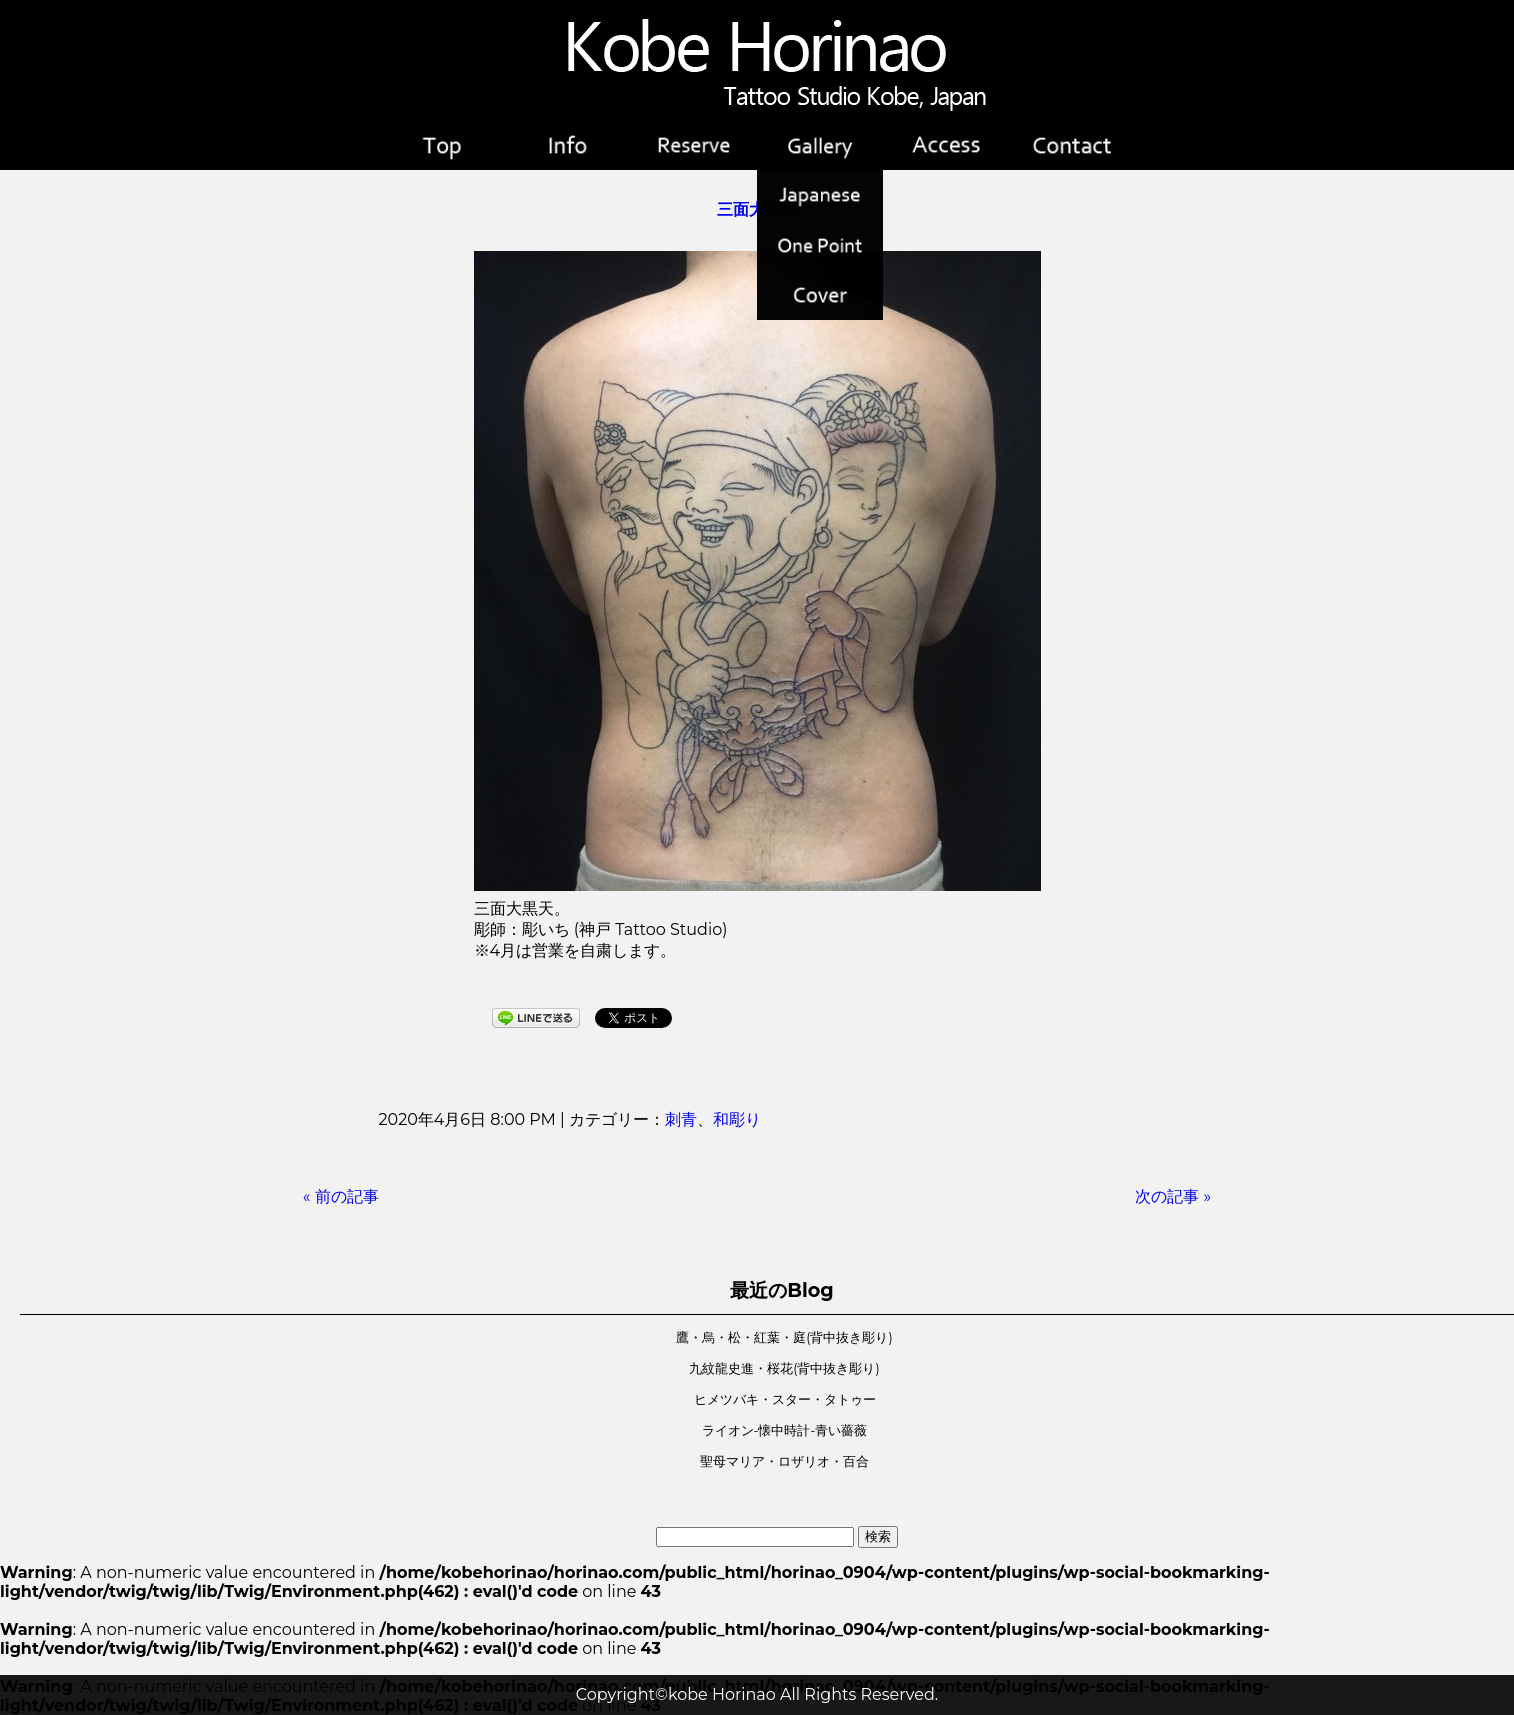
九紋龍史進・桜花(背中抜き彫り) (784, 1368)
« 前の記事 (341, 1196)
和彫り (737, 1119)
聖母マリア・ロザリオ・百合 (784, 1461)
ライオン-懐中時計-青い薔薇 (785, 1430)
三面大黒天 (757, 209)
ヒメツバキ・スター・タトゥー (785, 1399)
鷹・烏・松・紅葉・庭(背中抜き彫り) (784, 1337)
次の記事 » (1173, 1196)
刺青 (681, 1119)
